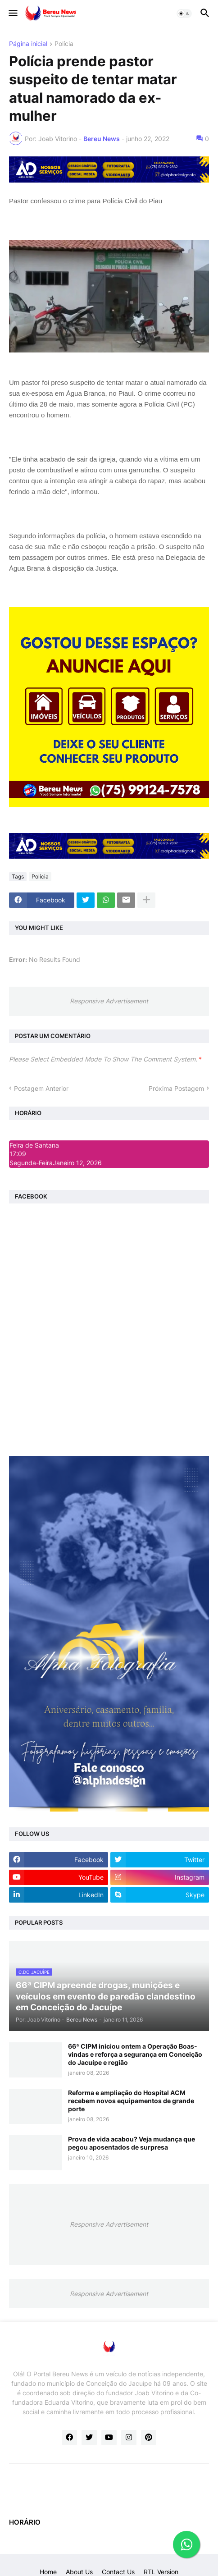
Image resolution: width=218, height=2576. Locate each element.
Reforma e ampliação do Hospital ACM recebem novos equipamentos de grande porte (131, 2101)
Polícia (63, 44)
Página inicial (28, 44)
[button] (12, 13)
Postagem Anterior (41, 1088)
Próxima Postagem (176, 1088)
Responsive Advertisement (109, 1001)
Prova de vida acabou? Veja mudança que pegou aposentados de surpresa (131, 2143)
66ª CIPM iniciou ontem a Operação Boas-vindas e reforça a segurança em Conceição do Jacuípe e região (135, 2054)
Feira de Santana (34, 1145)
